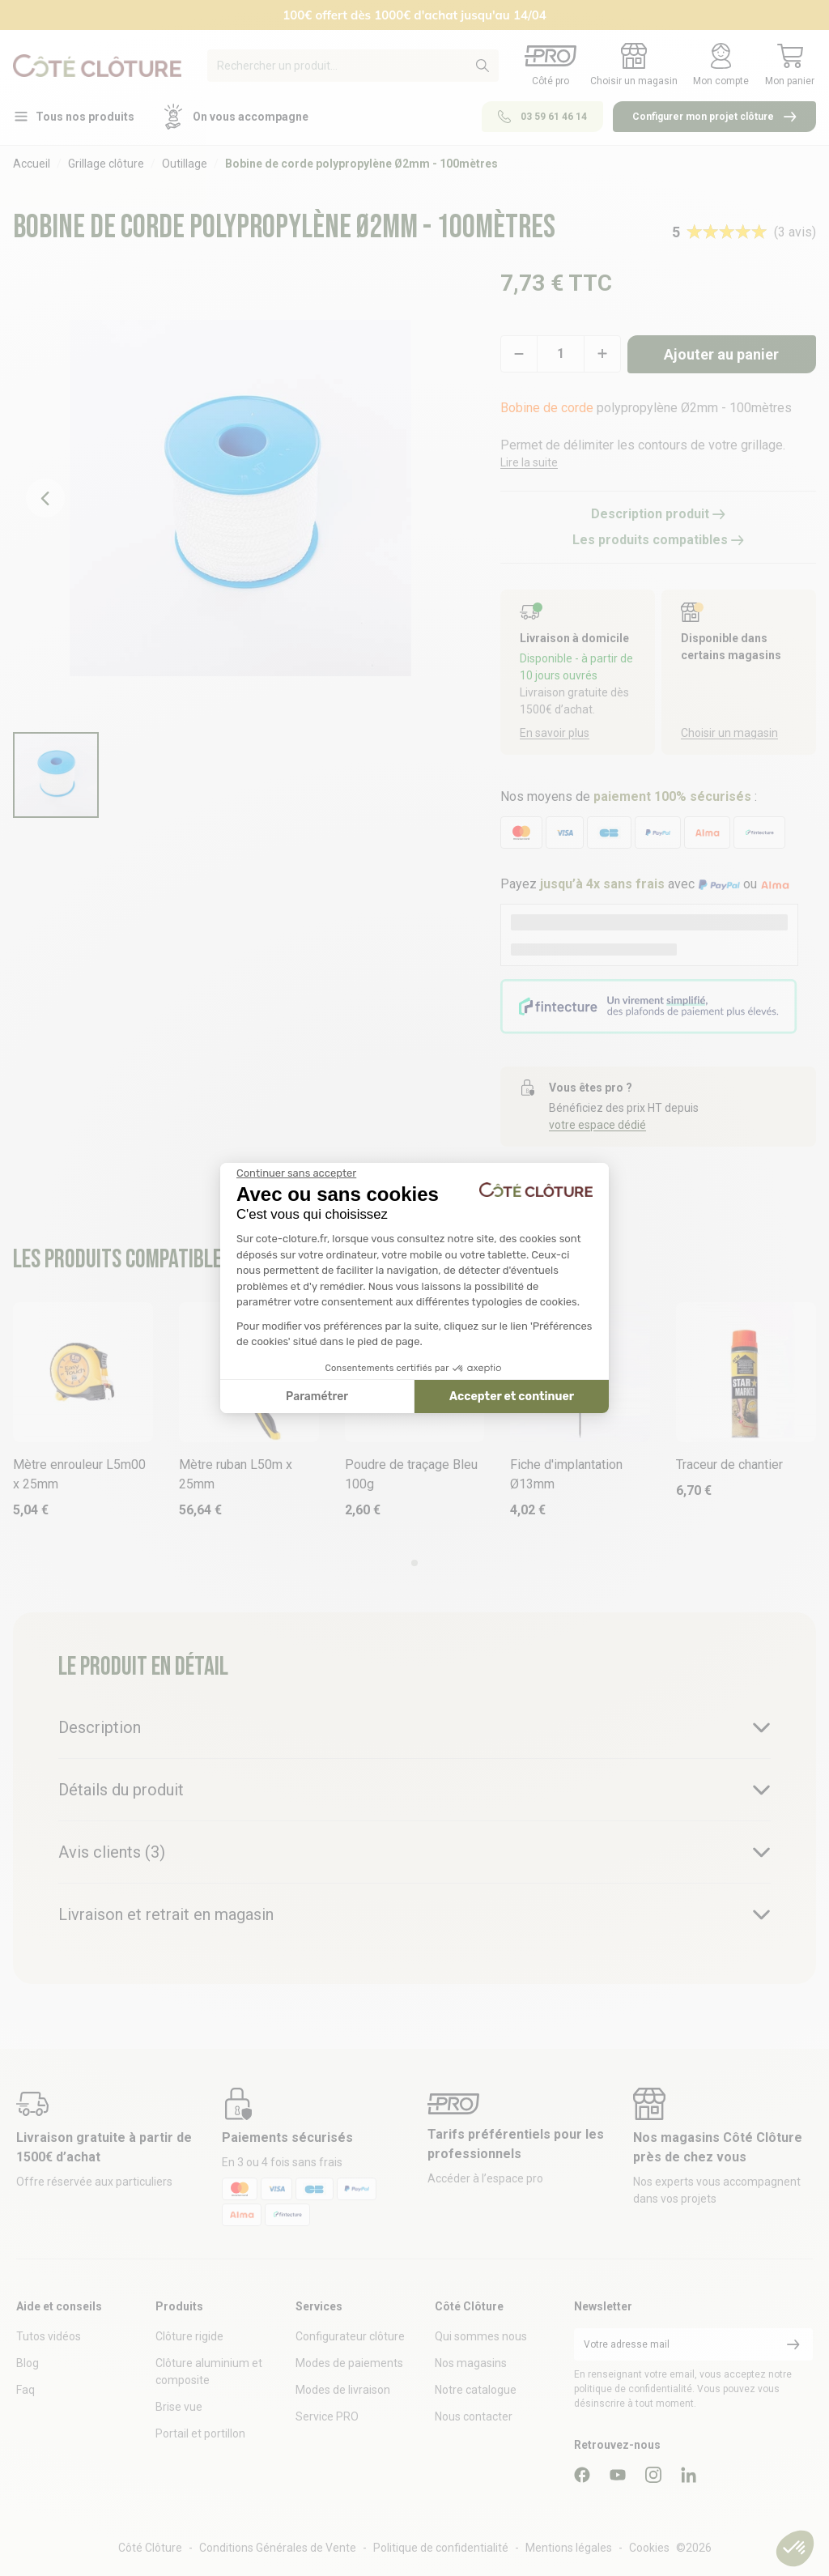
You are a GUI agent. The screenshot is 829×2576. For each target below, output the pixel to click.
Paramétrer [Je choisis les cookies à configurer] (317, 1396)
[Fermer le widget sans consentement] (296, 1173)
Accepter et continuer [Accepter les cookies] (511, 1396)
